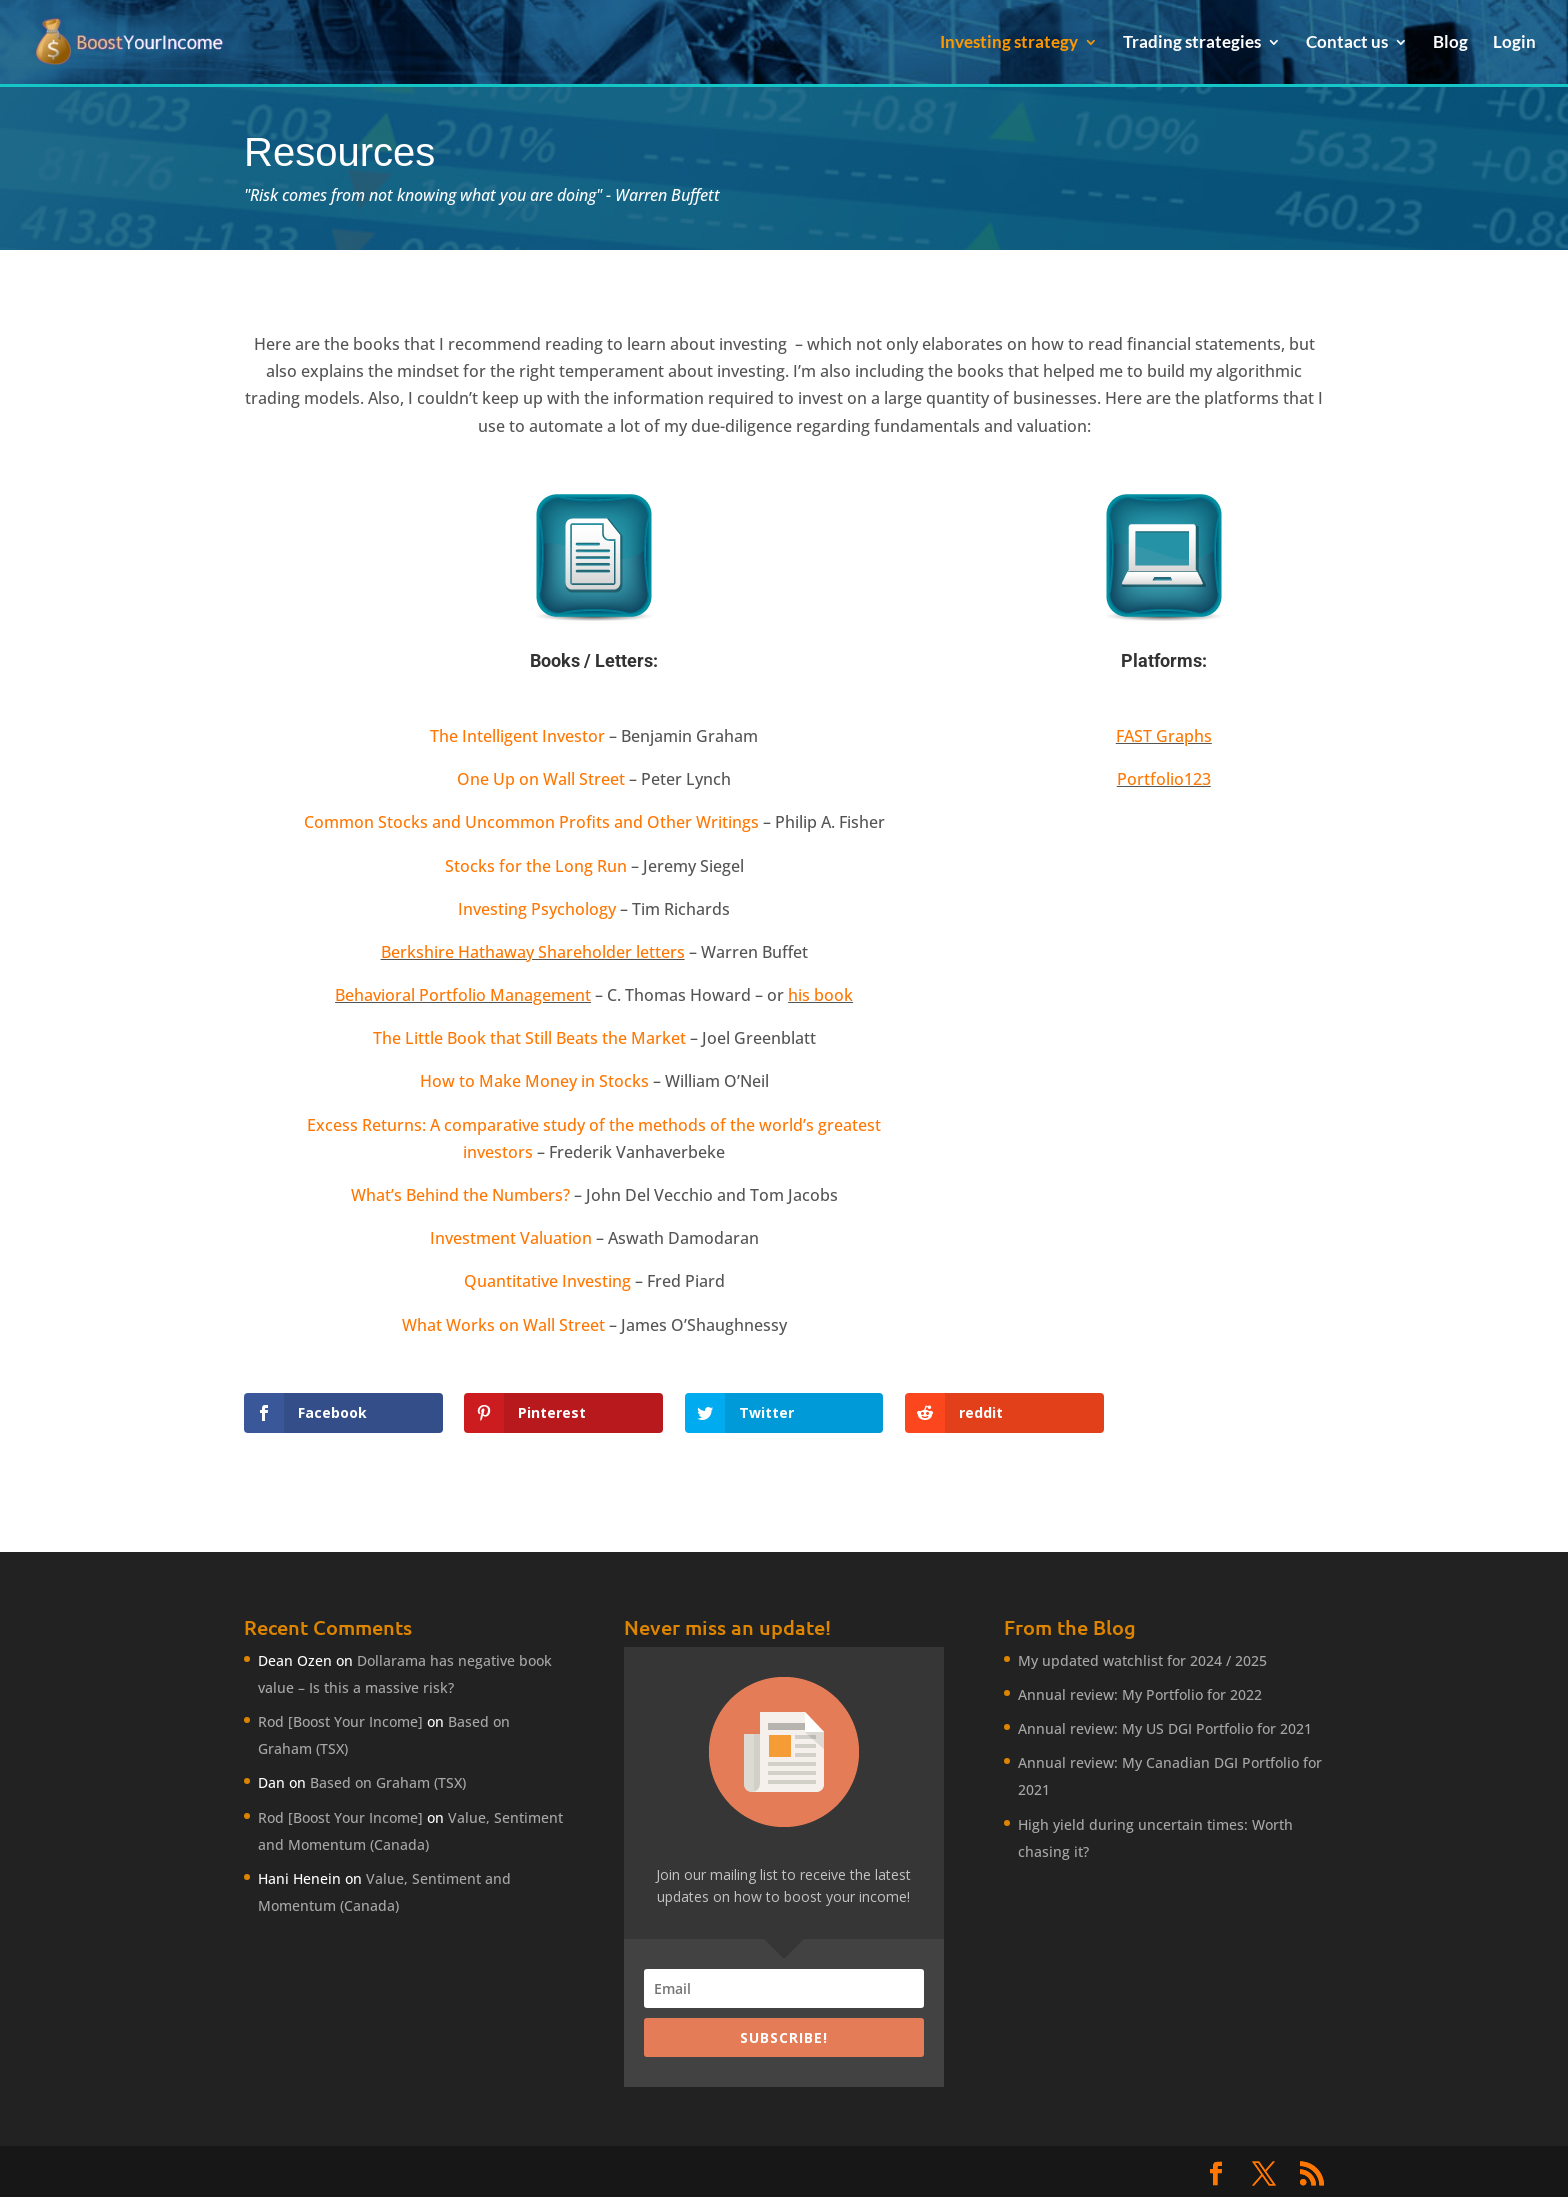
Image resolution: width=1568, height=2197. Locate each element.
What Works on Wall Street (503, 1325)
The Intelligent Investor (517, 736)
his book (820, 995)
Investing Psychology (537, 909)
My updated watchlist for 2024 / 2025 (1142, 1660)
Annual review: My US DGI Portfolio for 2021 (1165, 1728)
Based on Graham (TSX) (388, 1782)
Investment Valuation (511, 1238)
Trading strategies (1192, 43)
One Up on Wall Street (541, 779)
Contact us (1347, 43)
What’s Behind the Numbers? (460, 1195)
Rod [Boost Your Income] (340, 1721)
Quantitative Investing (547, 1281)
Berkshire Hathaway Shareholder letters (533, 952)
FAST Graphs (1164, 736)
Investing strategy (1009, 43)
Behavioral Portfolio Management (463, 995)
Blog (1450, 43)
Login (1514, 43)
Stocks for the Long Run (536, 866)
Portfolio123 (1164, 779)
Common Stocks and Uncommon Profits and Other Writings (531, 822)
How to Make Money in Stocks (534, 1081)
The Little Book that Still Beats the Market (529, 1038)
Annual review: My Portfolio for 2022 (1140, 1694)
